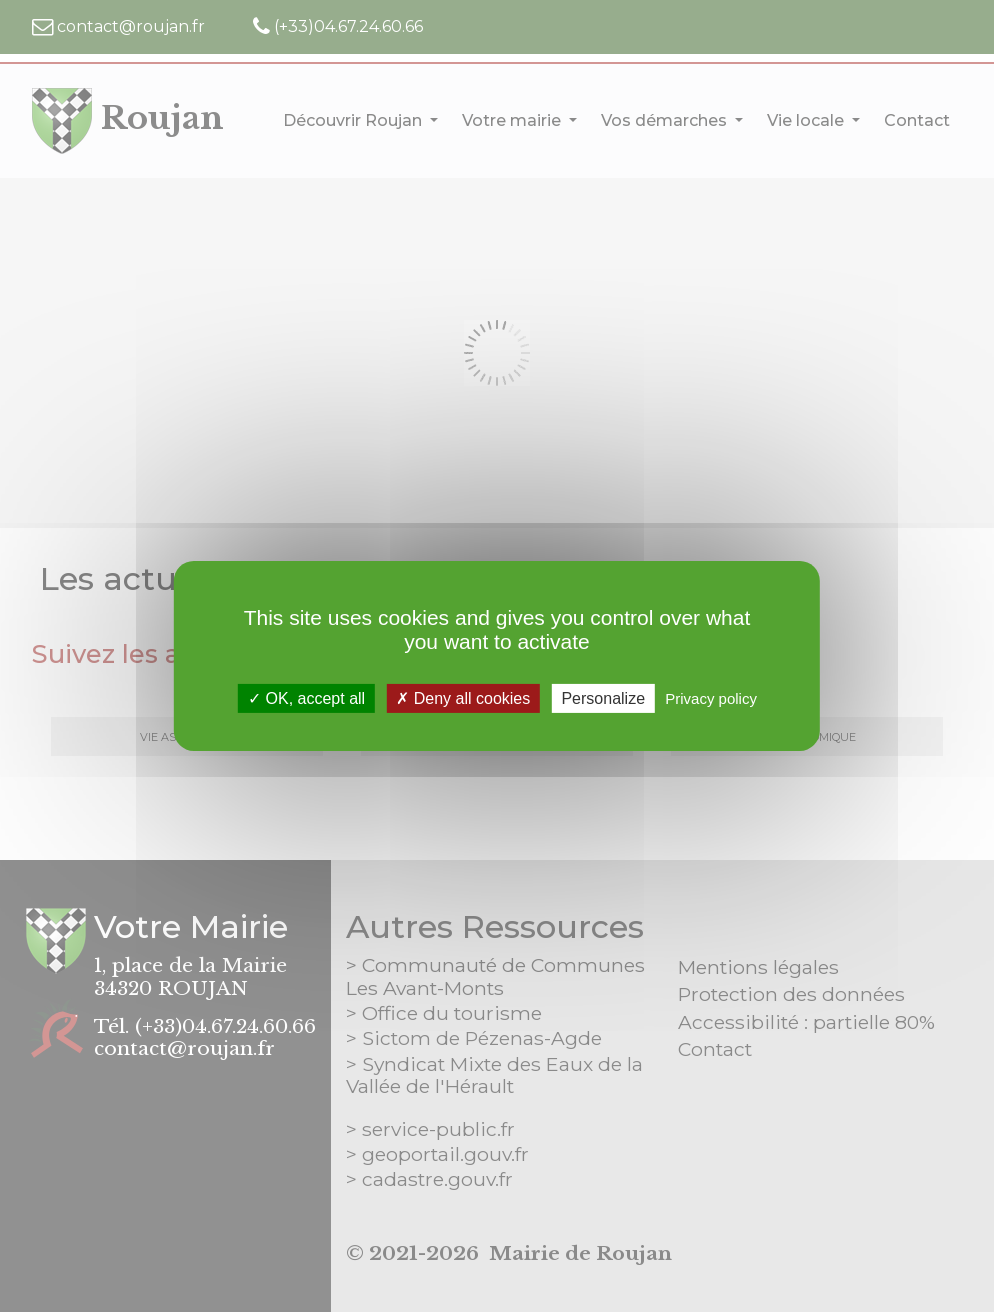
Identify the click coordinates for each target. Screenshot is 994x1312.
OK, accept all (306, 698)
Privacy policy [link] (711, 698)
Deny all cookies (463, 698)
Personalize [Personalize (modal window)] (603, 698)
